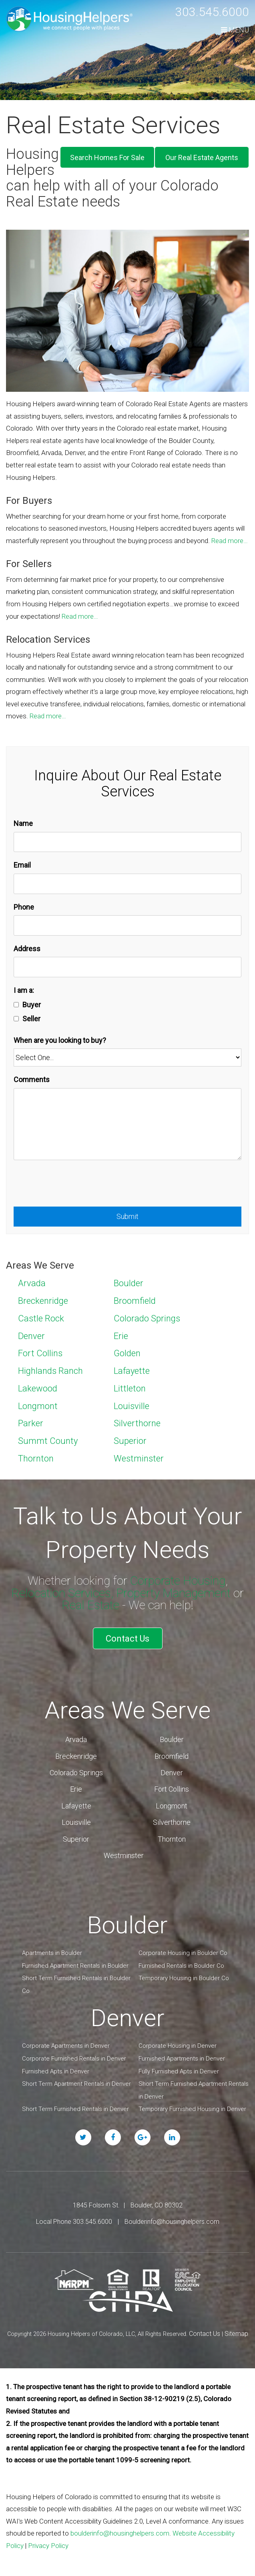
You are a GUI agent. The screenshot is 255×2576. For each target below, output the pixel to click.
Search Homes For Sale (107, 157)
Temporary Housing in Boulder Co (184, 1978)
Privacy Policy (48, 2546)
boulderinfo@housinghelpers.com (119, 2533)
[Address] (127, 967)
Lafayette (132, 1371)
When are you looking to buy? (60, 1040)
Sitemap (236, 2333)
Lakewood (37, 1388)
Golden (127, 1353)
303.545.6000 (212, 12)
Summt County (48, 1441)
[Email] (127, 884)
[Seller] (16, 1018)
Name (23, 823)
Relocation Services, (62, 1593)
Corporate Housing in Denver (178, 2045)
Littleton (130, 1388)
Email (22, 865)
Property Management (173, 1593)
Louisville (131, 1406)
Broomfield (135, 1301)
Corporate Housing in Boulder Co (183, 1953)
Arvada (32, 1283)
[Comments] (127, 1124)
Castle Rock (41, 1318)
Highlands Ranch (50, 1371)
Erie (121, 1336)
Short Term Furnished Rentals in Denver (75, 2109)
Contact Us (127, 1639)
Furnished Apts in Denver (55, 2071)
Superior (130, 1441)
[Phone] (127, 925)
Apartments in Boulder (52, 1953)
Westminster (139, 1458)
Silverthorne (137, 1423)
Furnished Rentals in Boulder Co (181, 1965)
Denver (31, 1336)
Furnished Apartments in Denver (182, 2058)
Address (27, 948)
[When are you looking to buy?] (127, 1057)
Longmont (38, 1406)
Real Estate (90, 1605)
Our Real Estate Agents (201, 157)
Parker (30, 1423)
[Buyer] (16, 1004)
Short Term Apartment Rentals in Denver (76, 2083)
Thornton (36, 1458)
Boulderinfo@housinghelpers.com (171, 2221)
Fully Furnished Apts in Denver (179, 2071)
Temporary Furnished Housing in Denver (192, 2109)
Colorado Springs (147, 1318)
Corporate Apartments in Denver (66, 2045)
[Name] (127, 842)
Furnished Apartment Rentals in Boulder (75, 1965)
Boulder (128, 1283)
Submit (127, 1216)
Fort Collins (40, 1353)
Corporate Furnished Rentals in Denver (74, 2058)
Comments (32, 1079)
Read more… (229, 541)
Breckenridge (43, 1301)
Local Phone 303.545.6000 (74, 2221)
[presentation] (74, 1187)
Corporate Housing (177, 1581)
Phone (24, 907)
